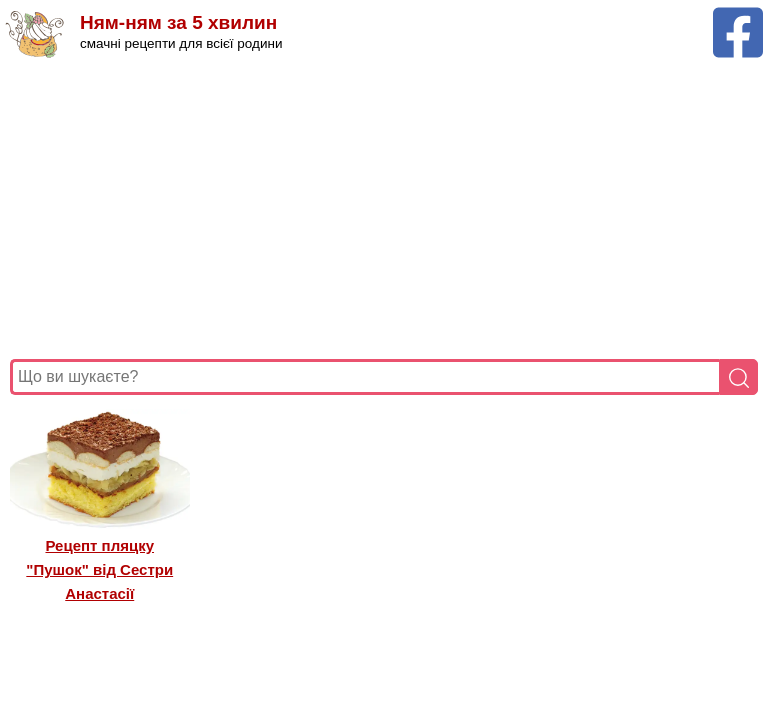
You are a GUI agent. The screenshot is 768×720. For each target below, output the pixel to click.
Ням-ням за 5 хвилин (178, 22)
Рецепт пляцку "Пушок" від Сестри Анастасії (99, 570)
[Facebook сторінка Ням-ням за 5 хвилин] (738, 16)
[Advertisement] (384, 209)
